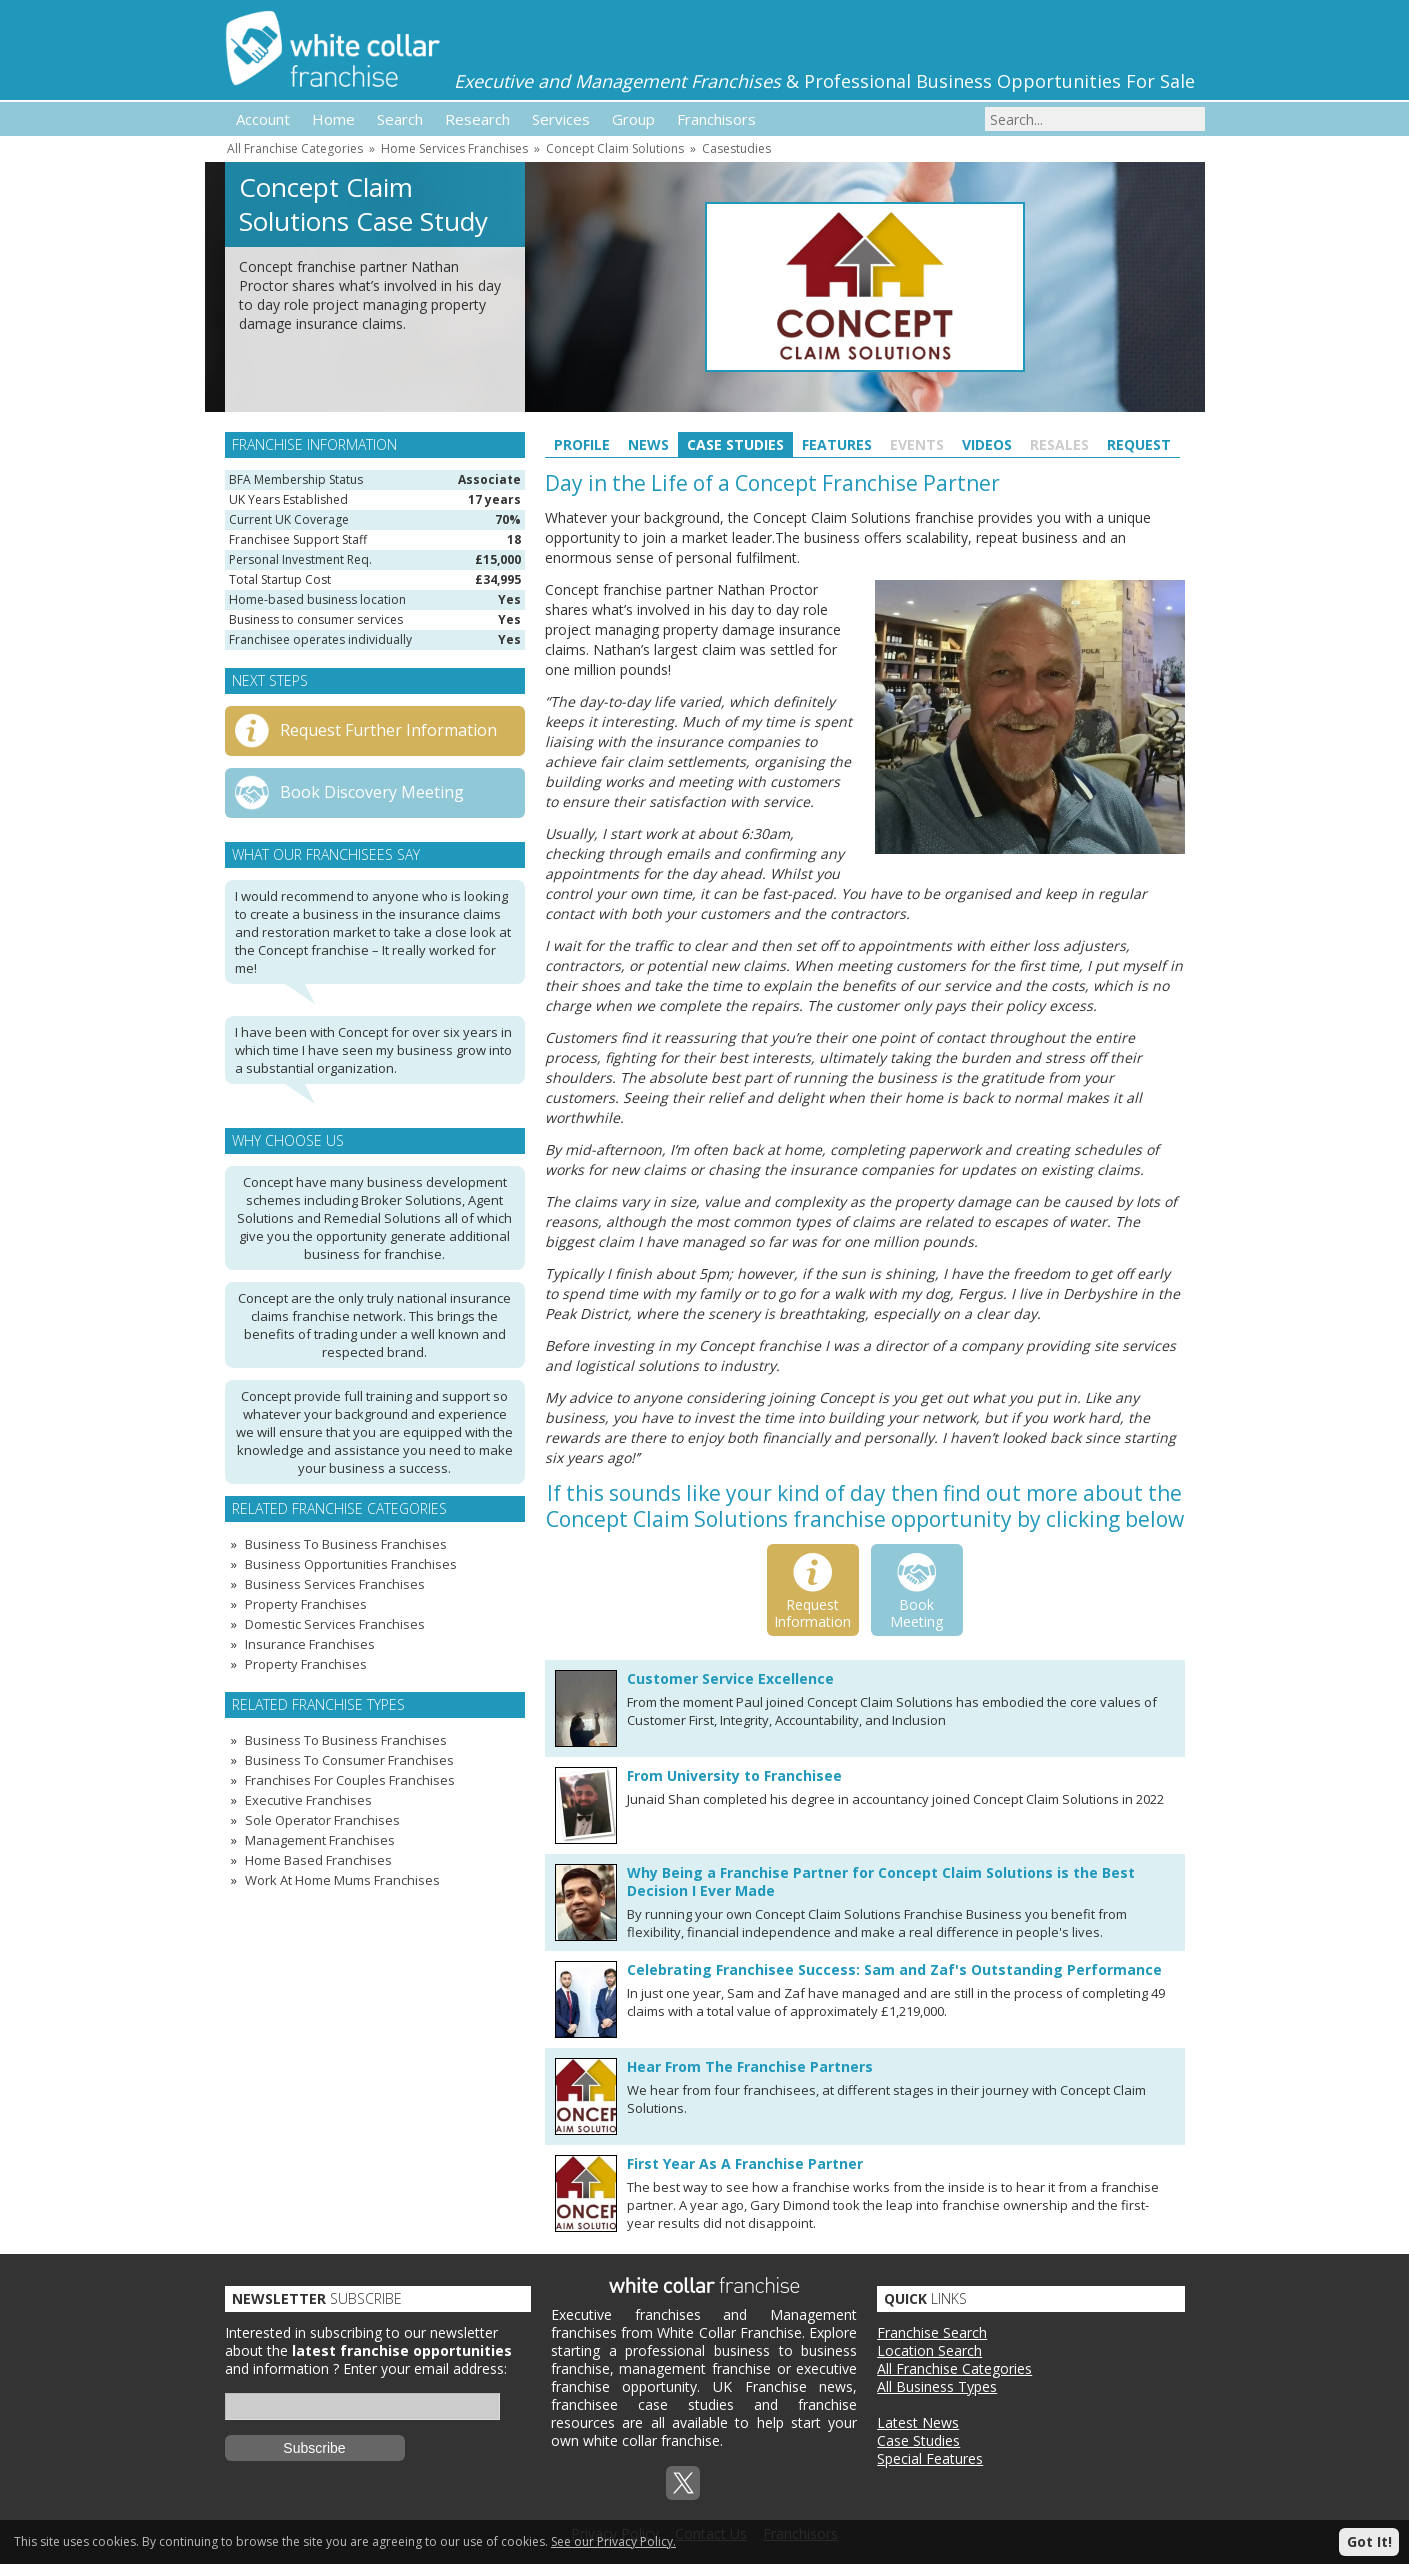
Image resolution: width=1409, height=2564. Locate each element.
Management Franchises (320, 1840)
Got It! (1369, 2541)
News (648, 444)
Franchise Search (932, 2332)
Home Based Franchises (318, 1860)
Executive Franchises (308, 1800)
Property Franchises (306, 1604)
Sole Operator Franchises (322, 1820)
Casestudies (736, 148)
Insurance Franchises (310, 1644)
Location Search (929, 2350)
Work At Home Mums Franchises (342, 1880)
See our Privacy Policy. (613, 2541)
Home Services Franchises (454, 148)
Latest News (918, 2422)
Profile (582, 444)
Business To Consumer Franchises (349, 1760)
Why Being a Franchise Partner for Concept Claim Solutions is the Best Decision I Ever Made (881, 1881)
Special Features (930, 2458)
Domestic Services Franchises (335, 1624)
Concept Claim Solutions (615, 148)
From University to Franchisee (734, 1775)
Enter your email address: (425, 2368)
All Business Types (937, 2386)
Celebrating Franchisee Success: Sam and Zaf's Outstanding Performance (894, 1969)
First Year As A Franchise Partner (745, 2163)
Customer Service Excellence (730, 1678)
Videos (987, 444)
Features (837, 444)
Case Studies (735, 444)
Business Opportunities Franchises (351, 1564)
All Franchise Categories (295, 148)
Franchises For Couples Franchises (350, 1780)
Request (1139, 444)
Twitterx (683, 2483)
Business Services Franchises (335, 1584)
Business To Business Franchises (346, 1544)
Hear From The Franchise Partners (750, 2066)
